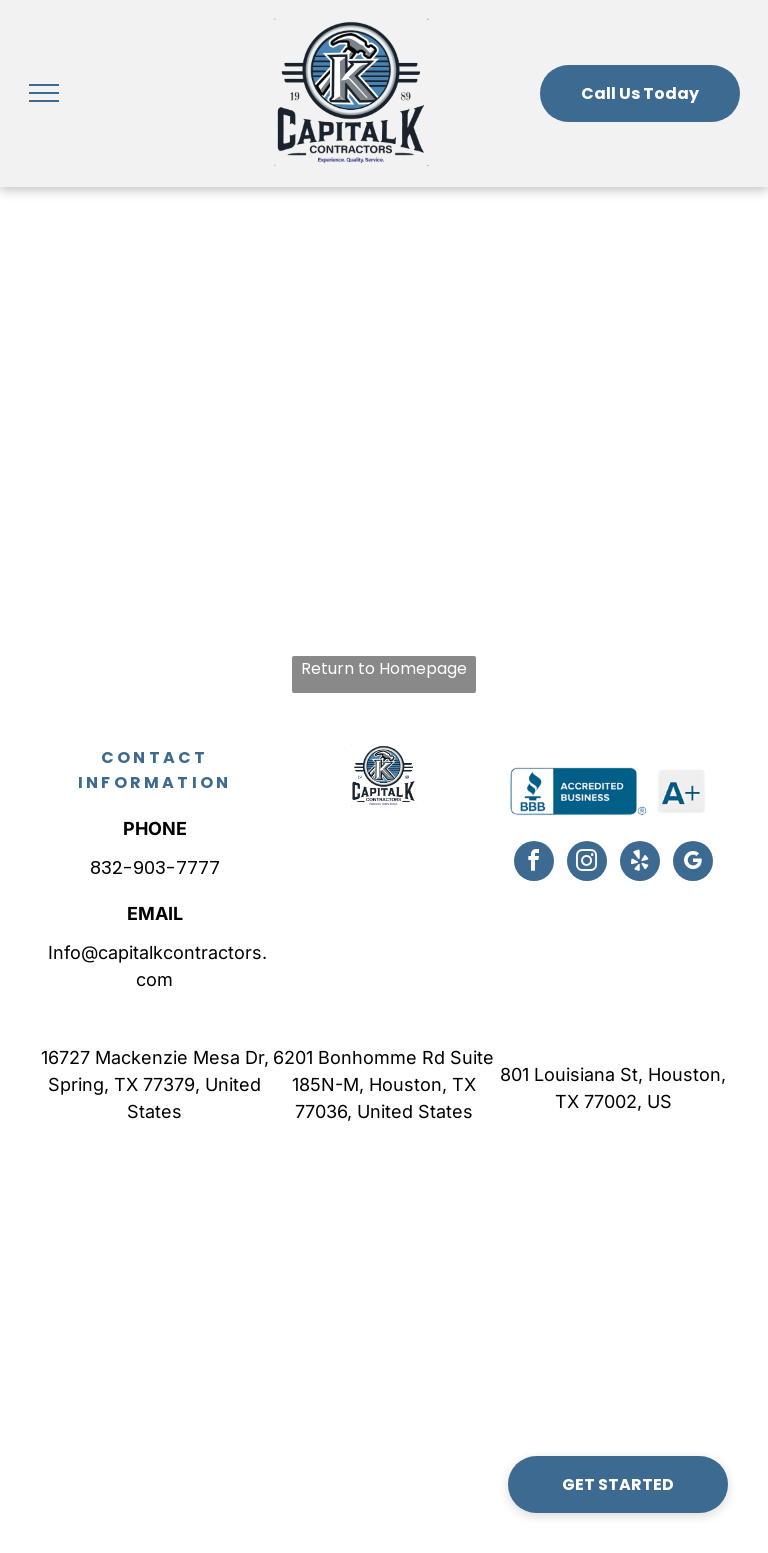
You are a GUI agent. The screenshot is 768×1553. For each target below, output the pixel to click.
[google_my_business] (693, 863)
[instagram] (587, 863)
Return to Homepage (384, 668)
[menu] (44, 93)
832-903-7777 (155, 867)
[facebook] (534, 863)
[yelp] (640, 863)
